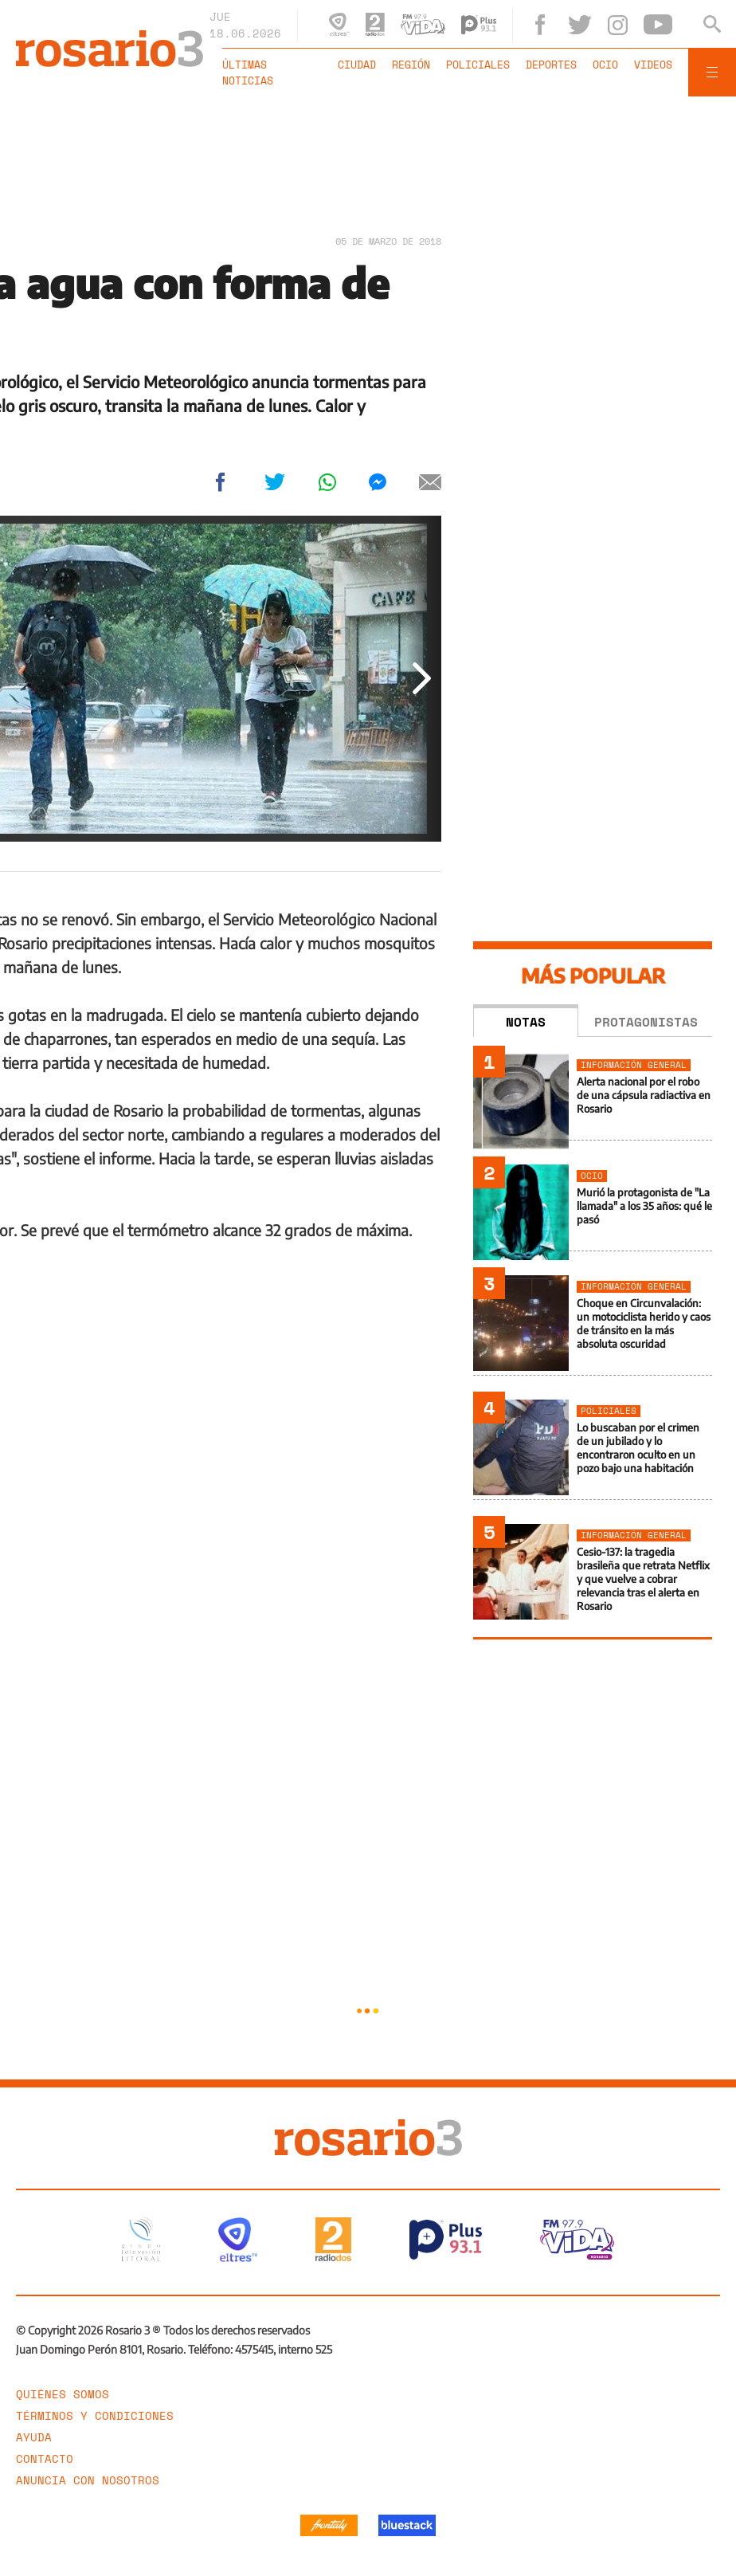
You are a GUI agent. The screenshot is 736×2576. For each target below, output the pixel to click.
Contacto (44, 2458)
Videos (653, 65)
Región (411, 65)
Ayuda (34, 2437)
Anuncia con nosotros (87, 2480)
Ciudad (357, 65)
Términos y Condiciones (95, 2415)
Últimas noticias (247, 72)
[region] (368, 164)
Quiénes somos (62, 2394)
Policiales (478, 65)
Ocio (605, 65)
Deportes (551, 65)
